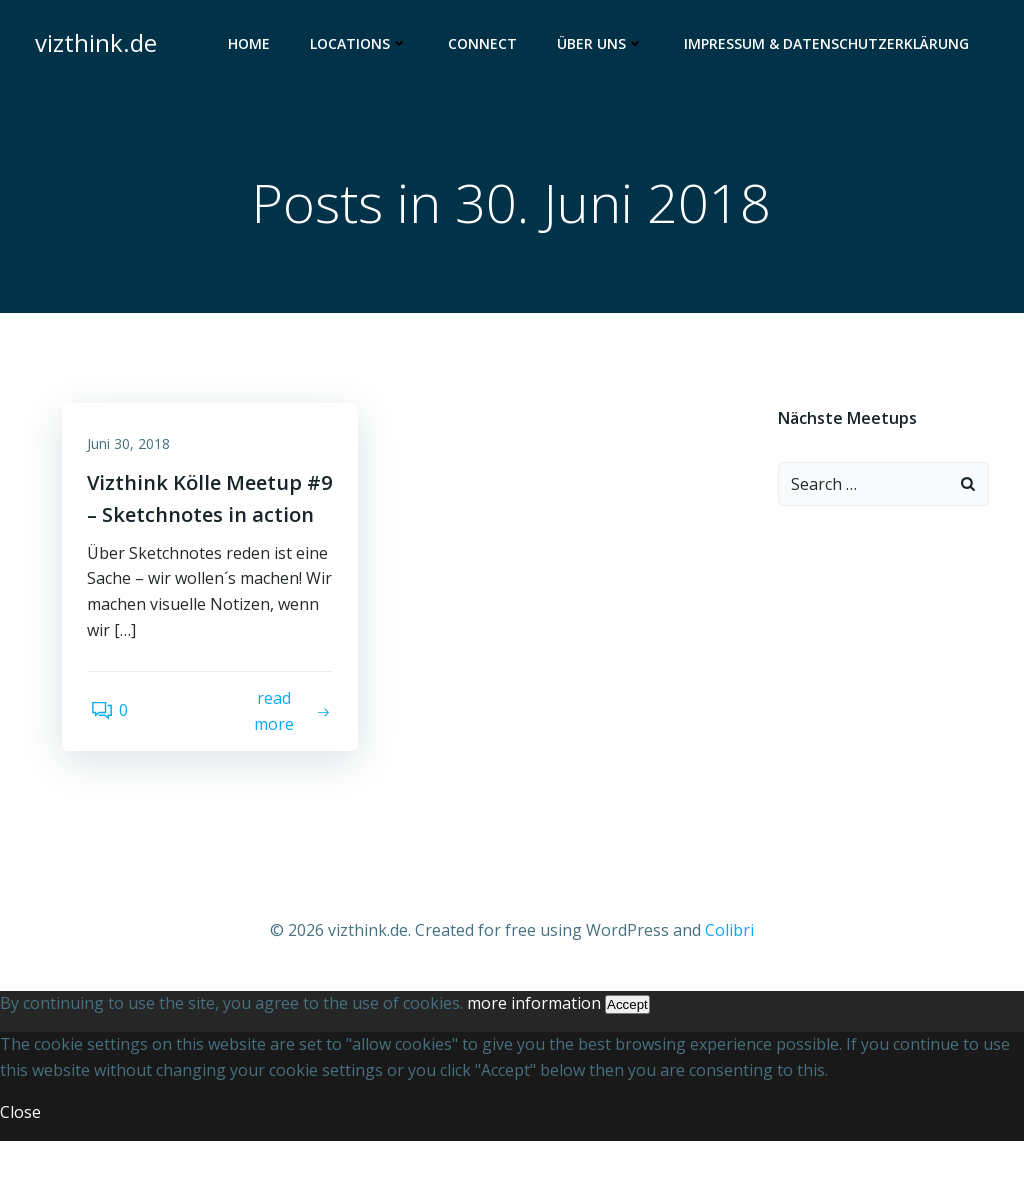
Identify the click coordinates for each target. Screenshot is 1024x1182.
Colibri (729, 972)
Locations (362, 45)
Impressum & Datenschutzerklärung (829, 45)
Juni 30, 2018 (133, 450)
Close (20, 1153)
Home (252, 45)
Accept (627, 1045)
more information (534, 1044)
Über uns (603, 45)
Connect (485, 45)
